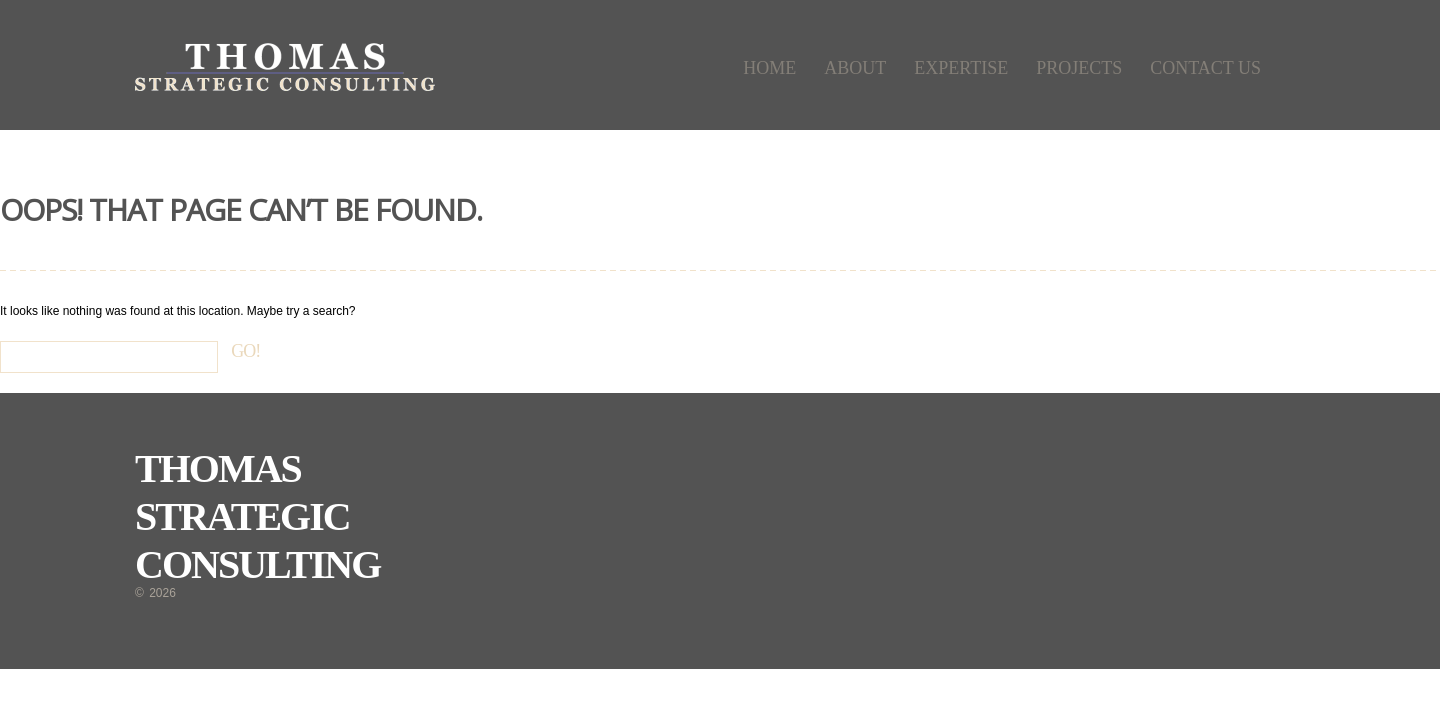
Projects (1079, 68)
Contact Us (1205, 68)
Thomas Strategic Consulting (257, 516)
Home (769, 68)
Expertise (961, 68)
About (855, 68)
